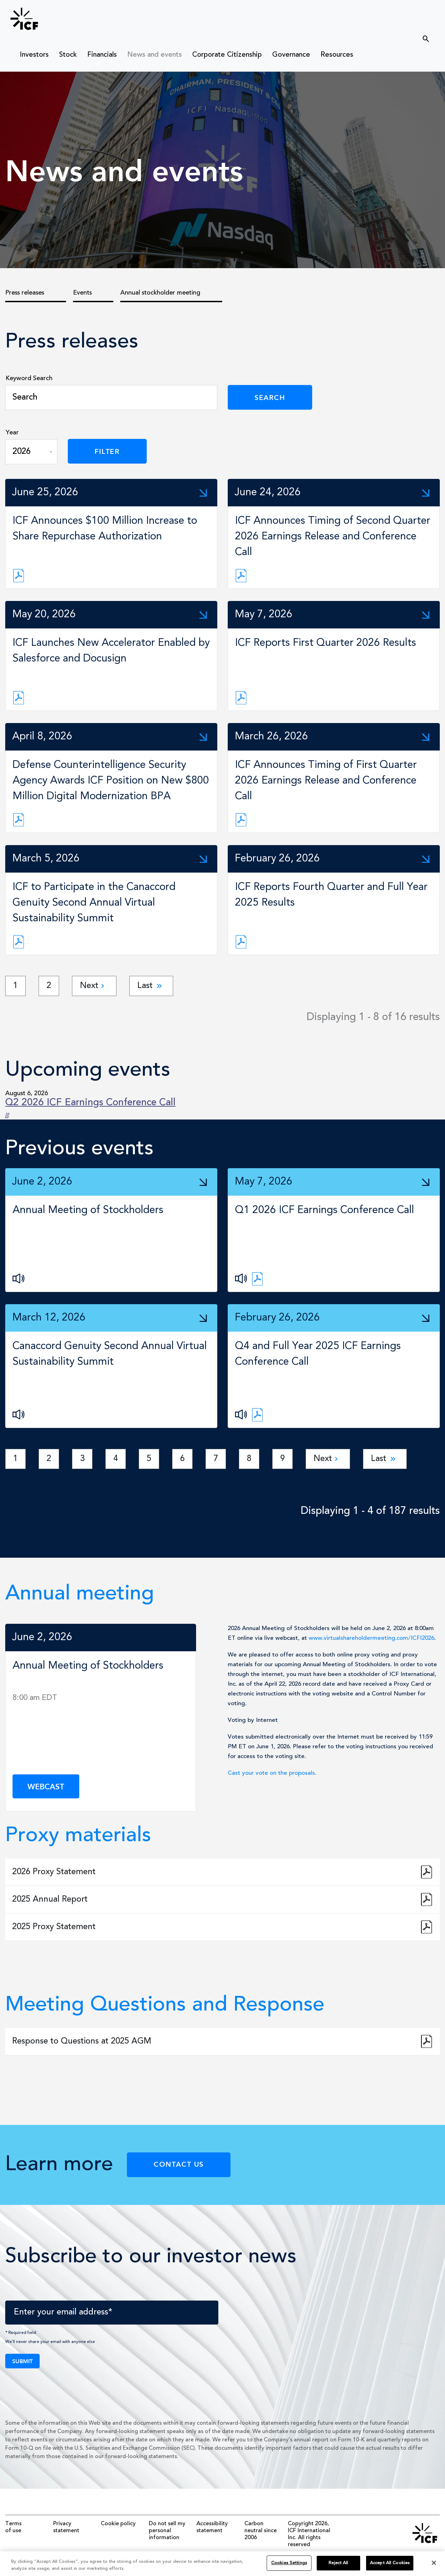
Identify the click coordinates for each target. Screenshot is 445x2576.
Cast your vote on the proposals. (272, 1773)
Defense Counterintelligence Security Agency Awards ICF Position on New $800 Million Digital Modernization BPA (111, 781)
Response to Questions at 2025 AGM (81, 2041)
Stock (68, 54)
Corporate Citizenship (227, 54)
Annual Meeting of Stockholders (88, 1210)
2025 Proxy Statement (54, 1927)
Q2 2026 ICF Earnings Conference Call (90, 1103)
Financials (102, 54)
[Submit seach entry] (422, 36)
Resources (337, 54)
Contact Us (179, 2163)
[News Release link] (19, 576)
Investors (34, 54)
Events (82, 293)
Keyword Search (29, 378)
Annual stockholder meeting (160, 293)
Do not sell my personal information (167, 2531)
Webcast (45, 1786)
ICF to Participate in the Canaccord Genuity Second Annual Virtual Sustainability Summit (94, 903)
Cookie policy (118, 2524)
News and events (154, 54)
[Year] (31, 451)
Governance (291, 54)
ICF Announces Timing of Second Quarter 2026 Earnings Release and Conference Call (332, 536)
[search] (388, 38)
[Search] (111, 397)
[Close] (434, 2566)
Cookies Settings (289, 2567)
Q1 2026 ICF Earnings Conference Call (324, 1210)
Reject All (338, 2567)
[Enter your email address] (111, 2313)
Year (12, 433)
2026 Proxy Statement (54, 1872)
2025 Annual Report (50, 1899)
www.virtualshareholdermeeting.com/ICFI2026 (371, 1638)
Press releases (24, 293)
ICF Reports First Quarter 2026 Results (325, 643)
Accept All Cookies (390, 2567)
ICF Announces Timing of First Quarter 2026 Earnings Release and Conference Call (326, 781)
